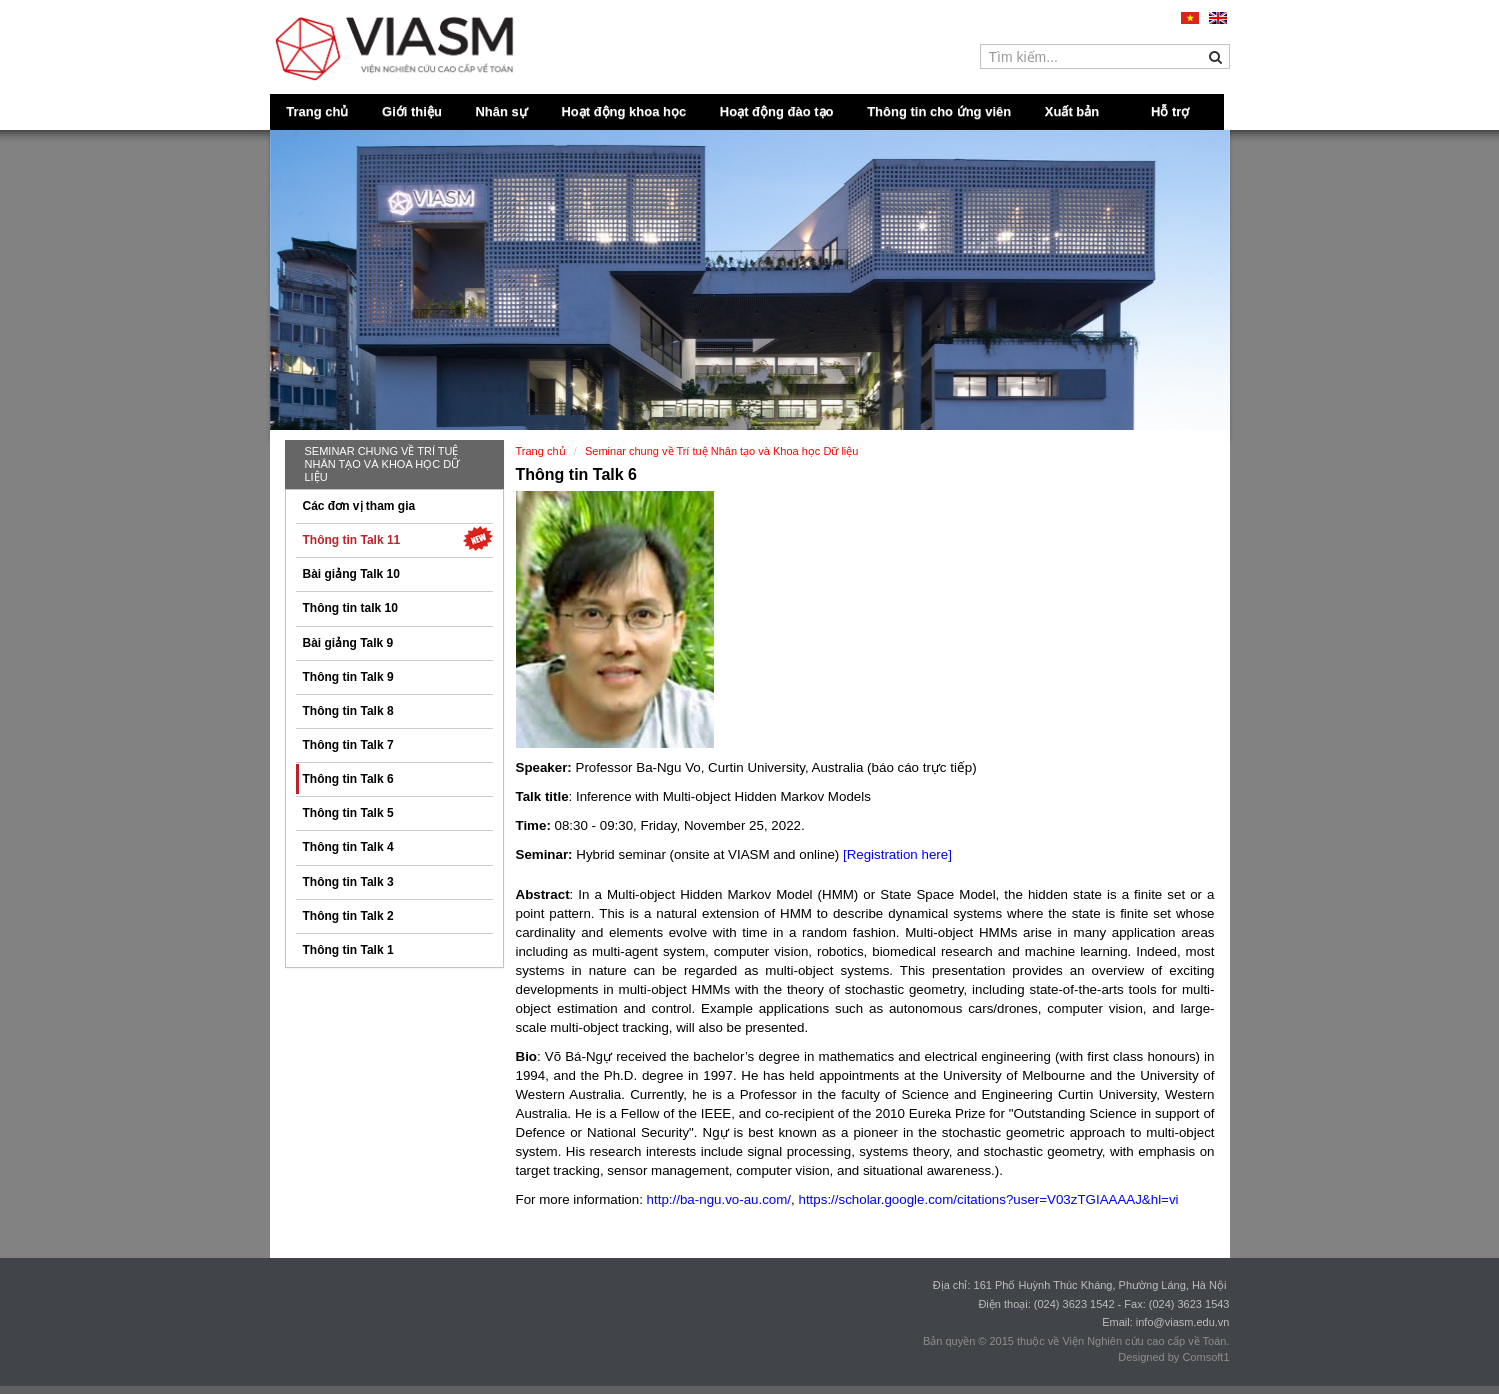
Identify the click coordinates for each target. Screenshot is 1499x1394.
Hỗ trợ (1170, 111)
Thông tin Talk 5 (348, 813)
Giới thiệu (412, 111)
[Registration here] (897, 854)
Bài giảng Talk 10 (351, 574)
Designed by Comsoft (1170, 1357)
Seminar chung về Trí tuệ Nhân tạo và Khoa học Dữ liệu (383, 464)
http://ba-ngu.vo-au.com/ (719, 1199)
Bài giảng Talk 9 (348, 643)
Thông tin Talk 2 (348, 916)
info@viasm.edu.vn (1183, 1322)
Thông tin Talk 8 (348, 711)
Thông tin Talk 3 (348, 882)
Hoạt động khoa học (623, 111)
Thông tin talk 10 (350, 608)
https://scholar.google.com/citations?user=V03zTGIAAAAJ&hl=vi (988, 1199)
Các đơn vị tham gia (359, 506)
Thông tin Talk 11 (398, 538)
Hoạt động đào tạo (777, 111)
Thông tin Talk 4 (348, 847)
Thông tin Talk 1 (348, 950)
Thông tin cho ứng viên (939, 111)
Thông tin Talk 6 (348, 779)
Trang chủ (317, 111)
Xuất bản (1072, 111)
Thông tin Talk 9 (348, 677)
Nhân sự (501, 111)
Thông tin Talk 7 (348, 745)
